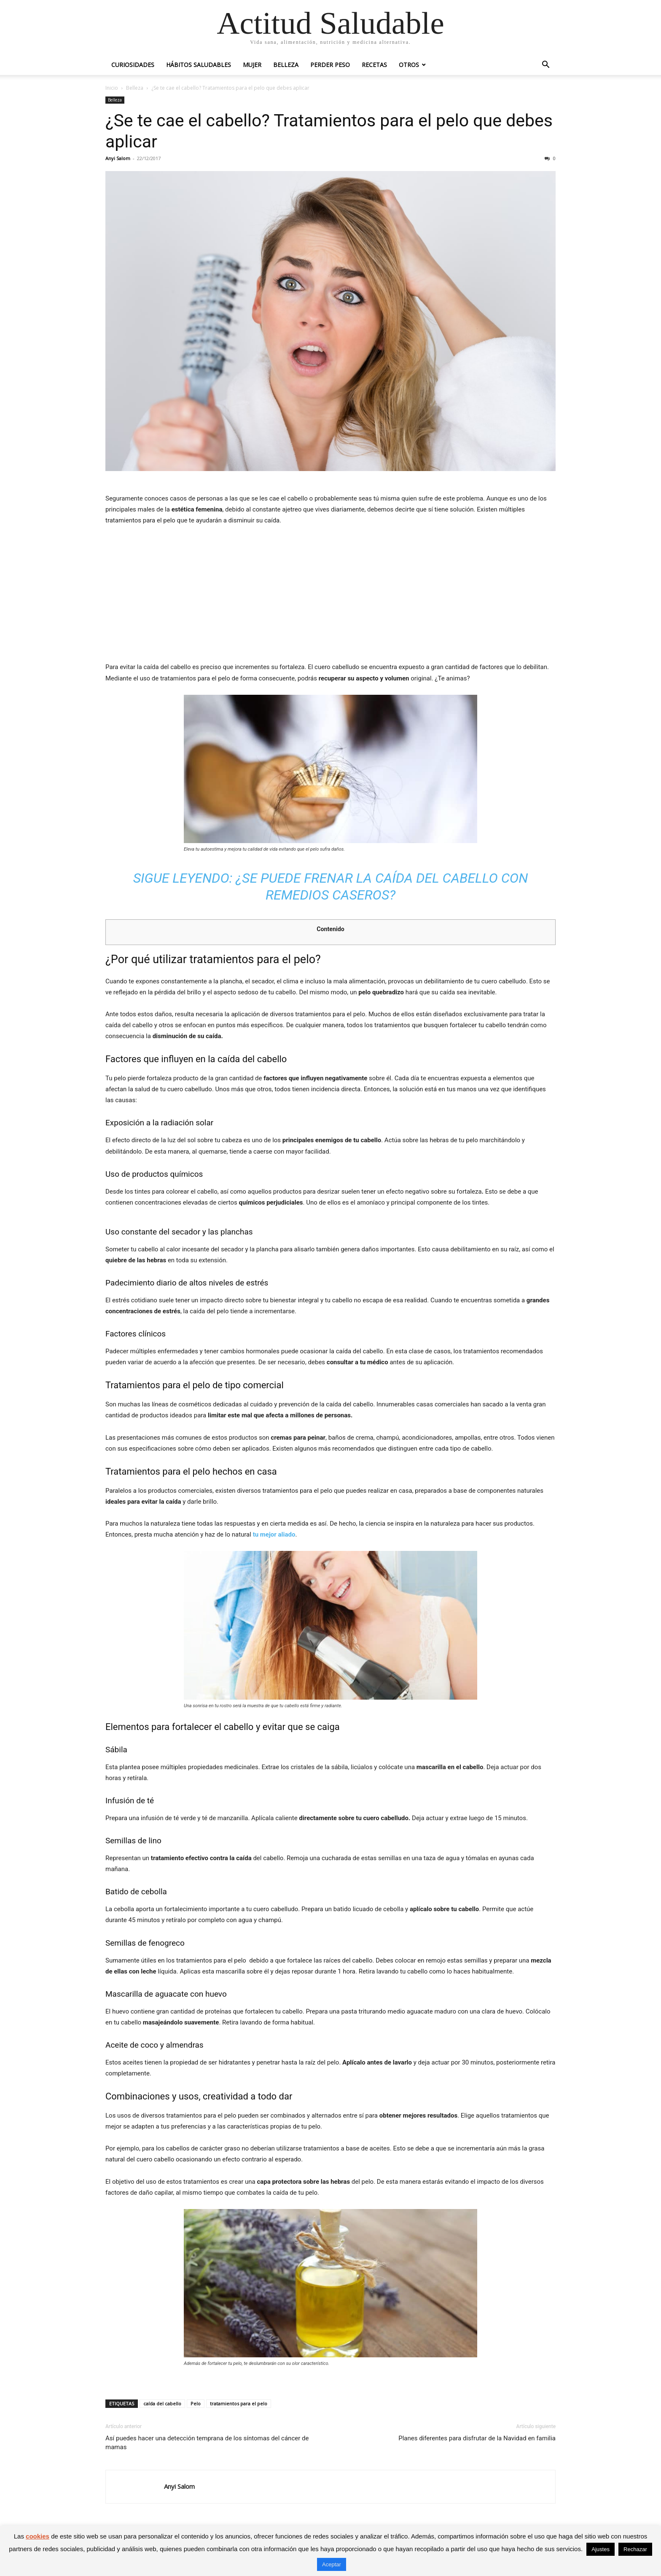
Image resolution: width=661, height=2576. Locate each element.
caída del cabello (162, 2403)
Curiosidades (132, 65)
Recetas (374, 65)
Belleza (285, 65)
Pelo (196, 2403)
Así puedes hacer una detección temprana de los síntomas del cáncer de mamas (207, 2442)
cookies (37, 2536)
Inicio (111, 87)
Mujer (252, 65)
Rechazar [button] (635, 2549)
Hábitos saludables (198, 65)
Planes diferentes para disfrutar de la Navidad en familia (477, 2438)
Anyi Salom (117, 158)
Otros (409, 65)
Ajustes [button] (600, 2549)
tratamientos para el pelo (238, 2403)
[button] (545, 66)
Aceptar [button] (331, 2564)
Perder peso (330, 65)
